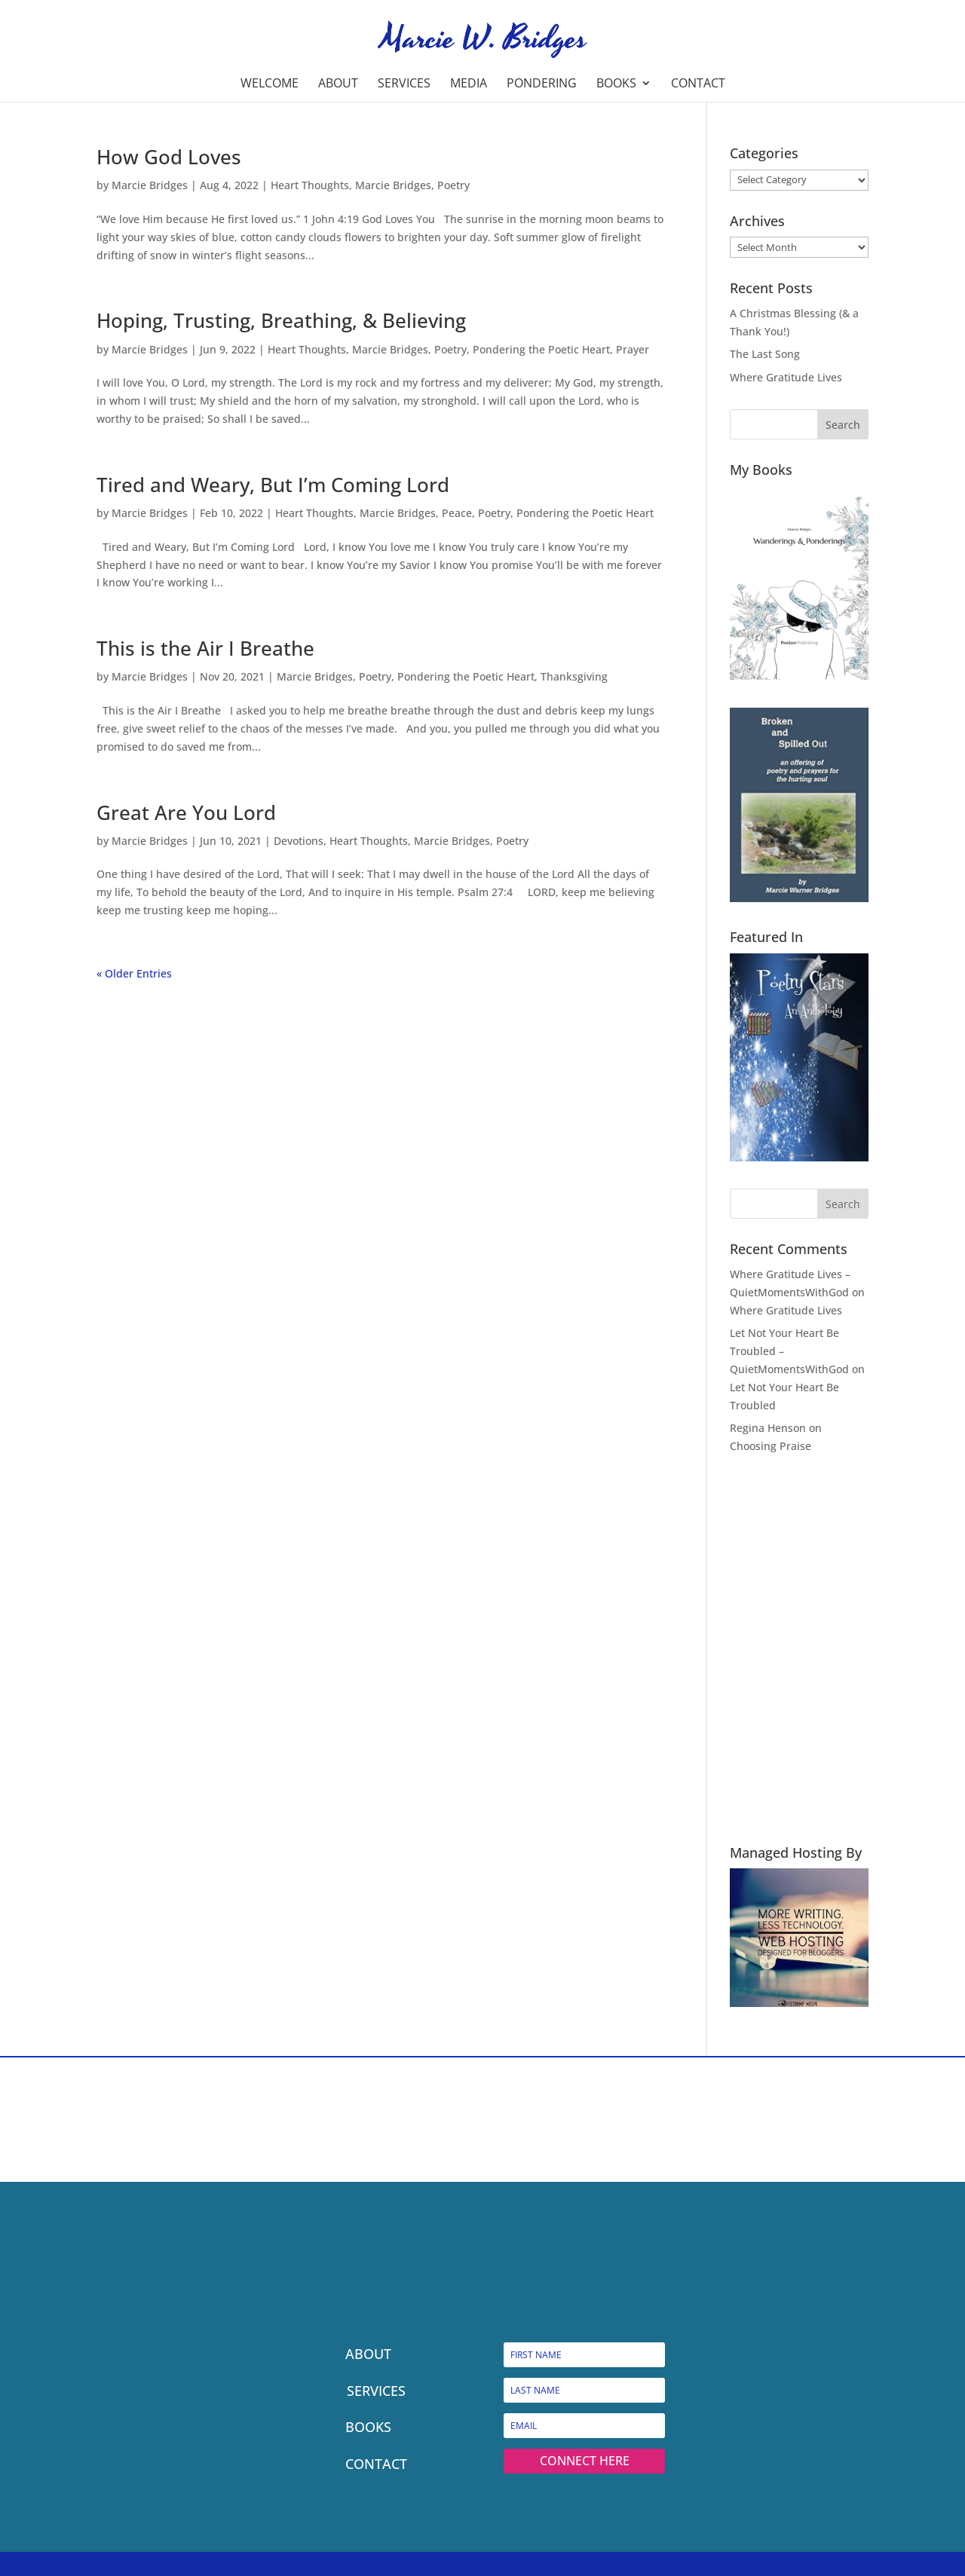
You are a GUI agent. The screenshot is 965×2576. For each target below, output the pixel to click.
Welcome (269, 84)
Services (404, 84)
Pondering (542, 84)
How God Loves (168, 156)
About (338, 84)
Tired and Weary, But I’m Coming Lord (272, 484)
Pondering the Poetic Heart (541, 349)
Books (616, 84)
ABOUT (368, 2354)
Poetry (453, 185)
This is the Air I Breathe (205, 648)
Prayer (632, 349)
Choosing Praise (770, 1446)
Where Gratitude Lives (786, 377)
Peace (457, 513)
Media (468, 84)
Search (843, 425)
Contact (698, 84)
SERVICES (376, 2391)
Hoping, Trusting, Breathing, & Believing (281, 320)
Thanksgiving (574, 676)
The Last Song (765, 354)
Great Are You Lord (186, 812)
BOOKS (368, 2427)
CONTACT (376, 2464)
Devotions (298, 841)
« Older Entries (134, 973)
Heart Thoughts (310, 185)
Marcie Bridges (150, 185)
